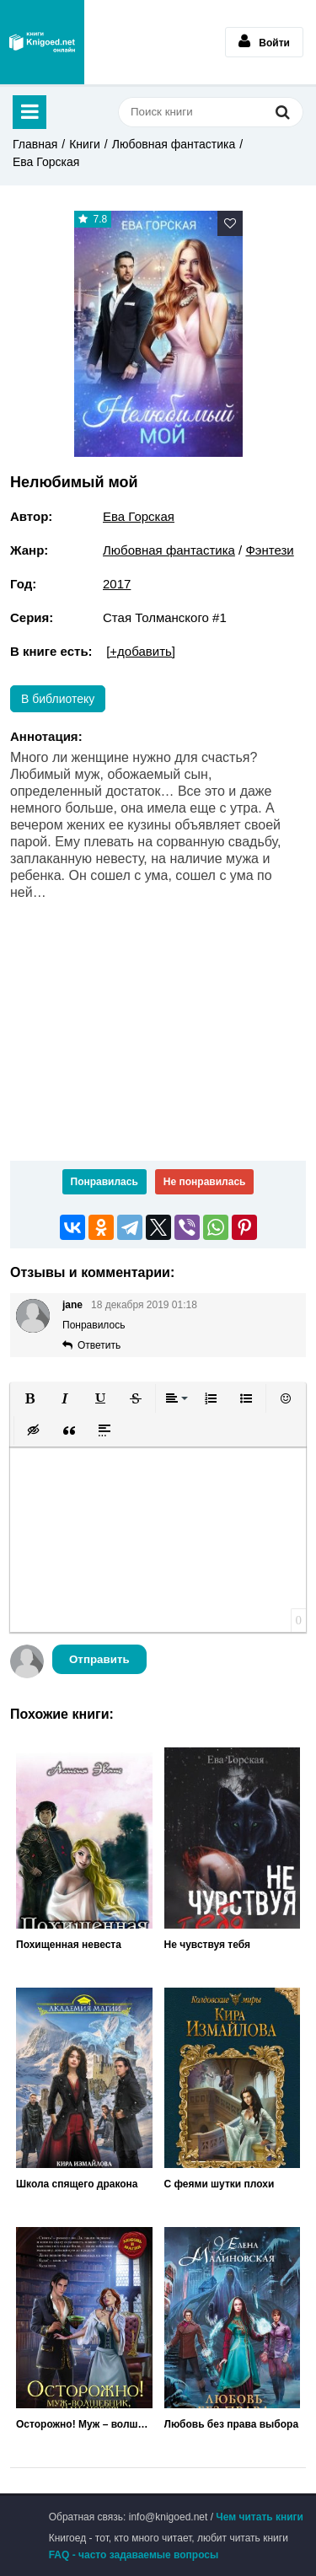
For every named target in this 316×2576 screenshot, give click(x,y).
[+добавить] (140, 651)
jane (72, 1305)
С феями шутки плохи (219, 2184)
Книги (84, 144)
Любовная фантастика (173, 144)
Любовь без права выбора (231, 2424)
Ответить (99, 1345)
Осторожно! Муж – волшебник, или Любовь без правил (84, 2424)
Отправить (99, 1659)
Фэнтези (269, 550)
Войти (264, 41)
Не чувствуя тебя (207, 1945)
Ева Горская (46, 162)
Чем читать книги (259, 2517)
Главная (35, 144)
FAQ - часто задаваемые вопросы (134, 2555)
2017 (117, 584)
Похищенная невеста (68, 1945)
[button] (29, 1398)
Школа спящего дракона (77, 2184)
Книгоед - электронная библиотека (42, 42)
